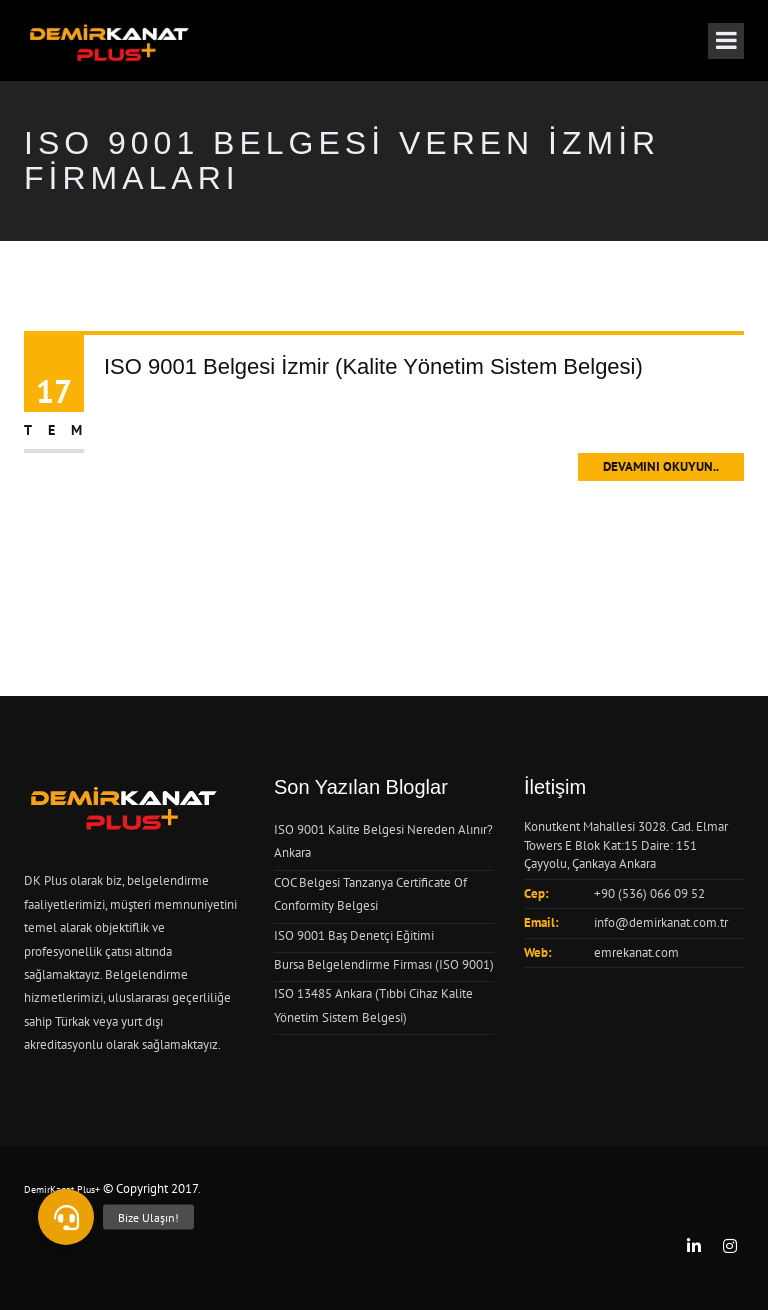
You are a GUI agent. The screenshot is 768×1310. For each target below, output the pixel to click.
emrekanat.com (636, 952)
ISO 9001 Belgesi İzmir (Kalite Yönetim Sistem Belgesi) (373, 366)
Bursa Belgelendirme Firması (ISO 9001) (384, 964)
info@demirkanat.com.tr (661, 922)
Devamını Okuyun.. (661, 466)
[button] (66, 1217)
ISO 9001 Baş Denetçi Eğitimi (354, 935)
